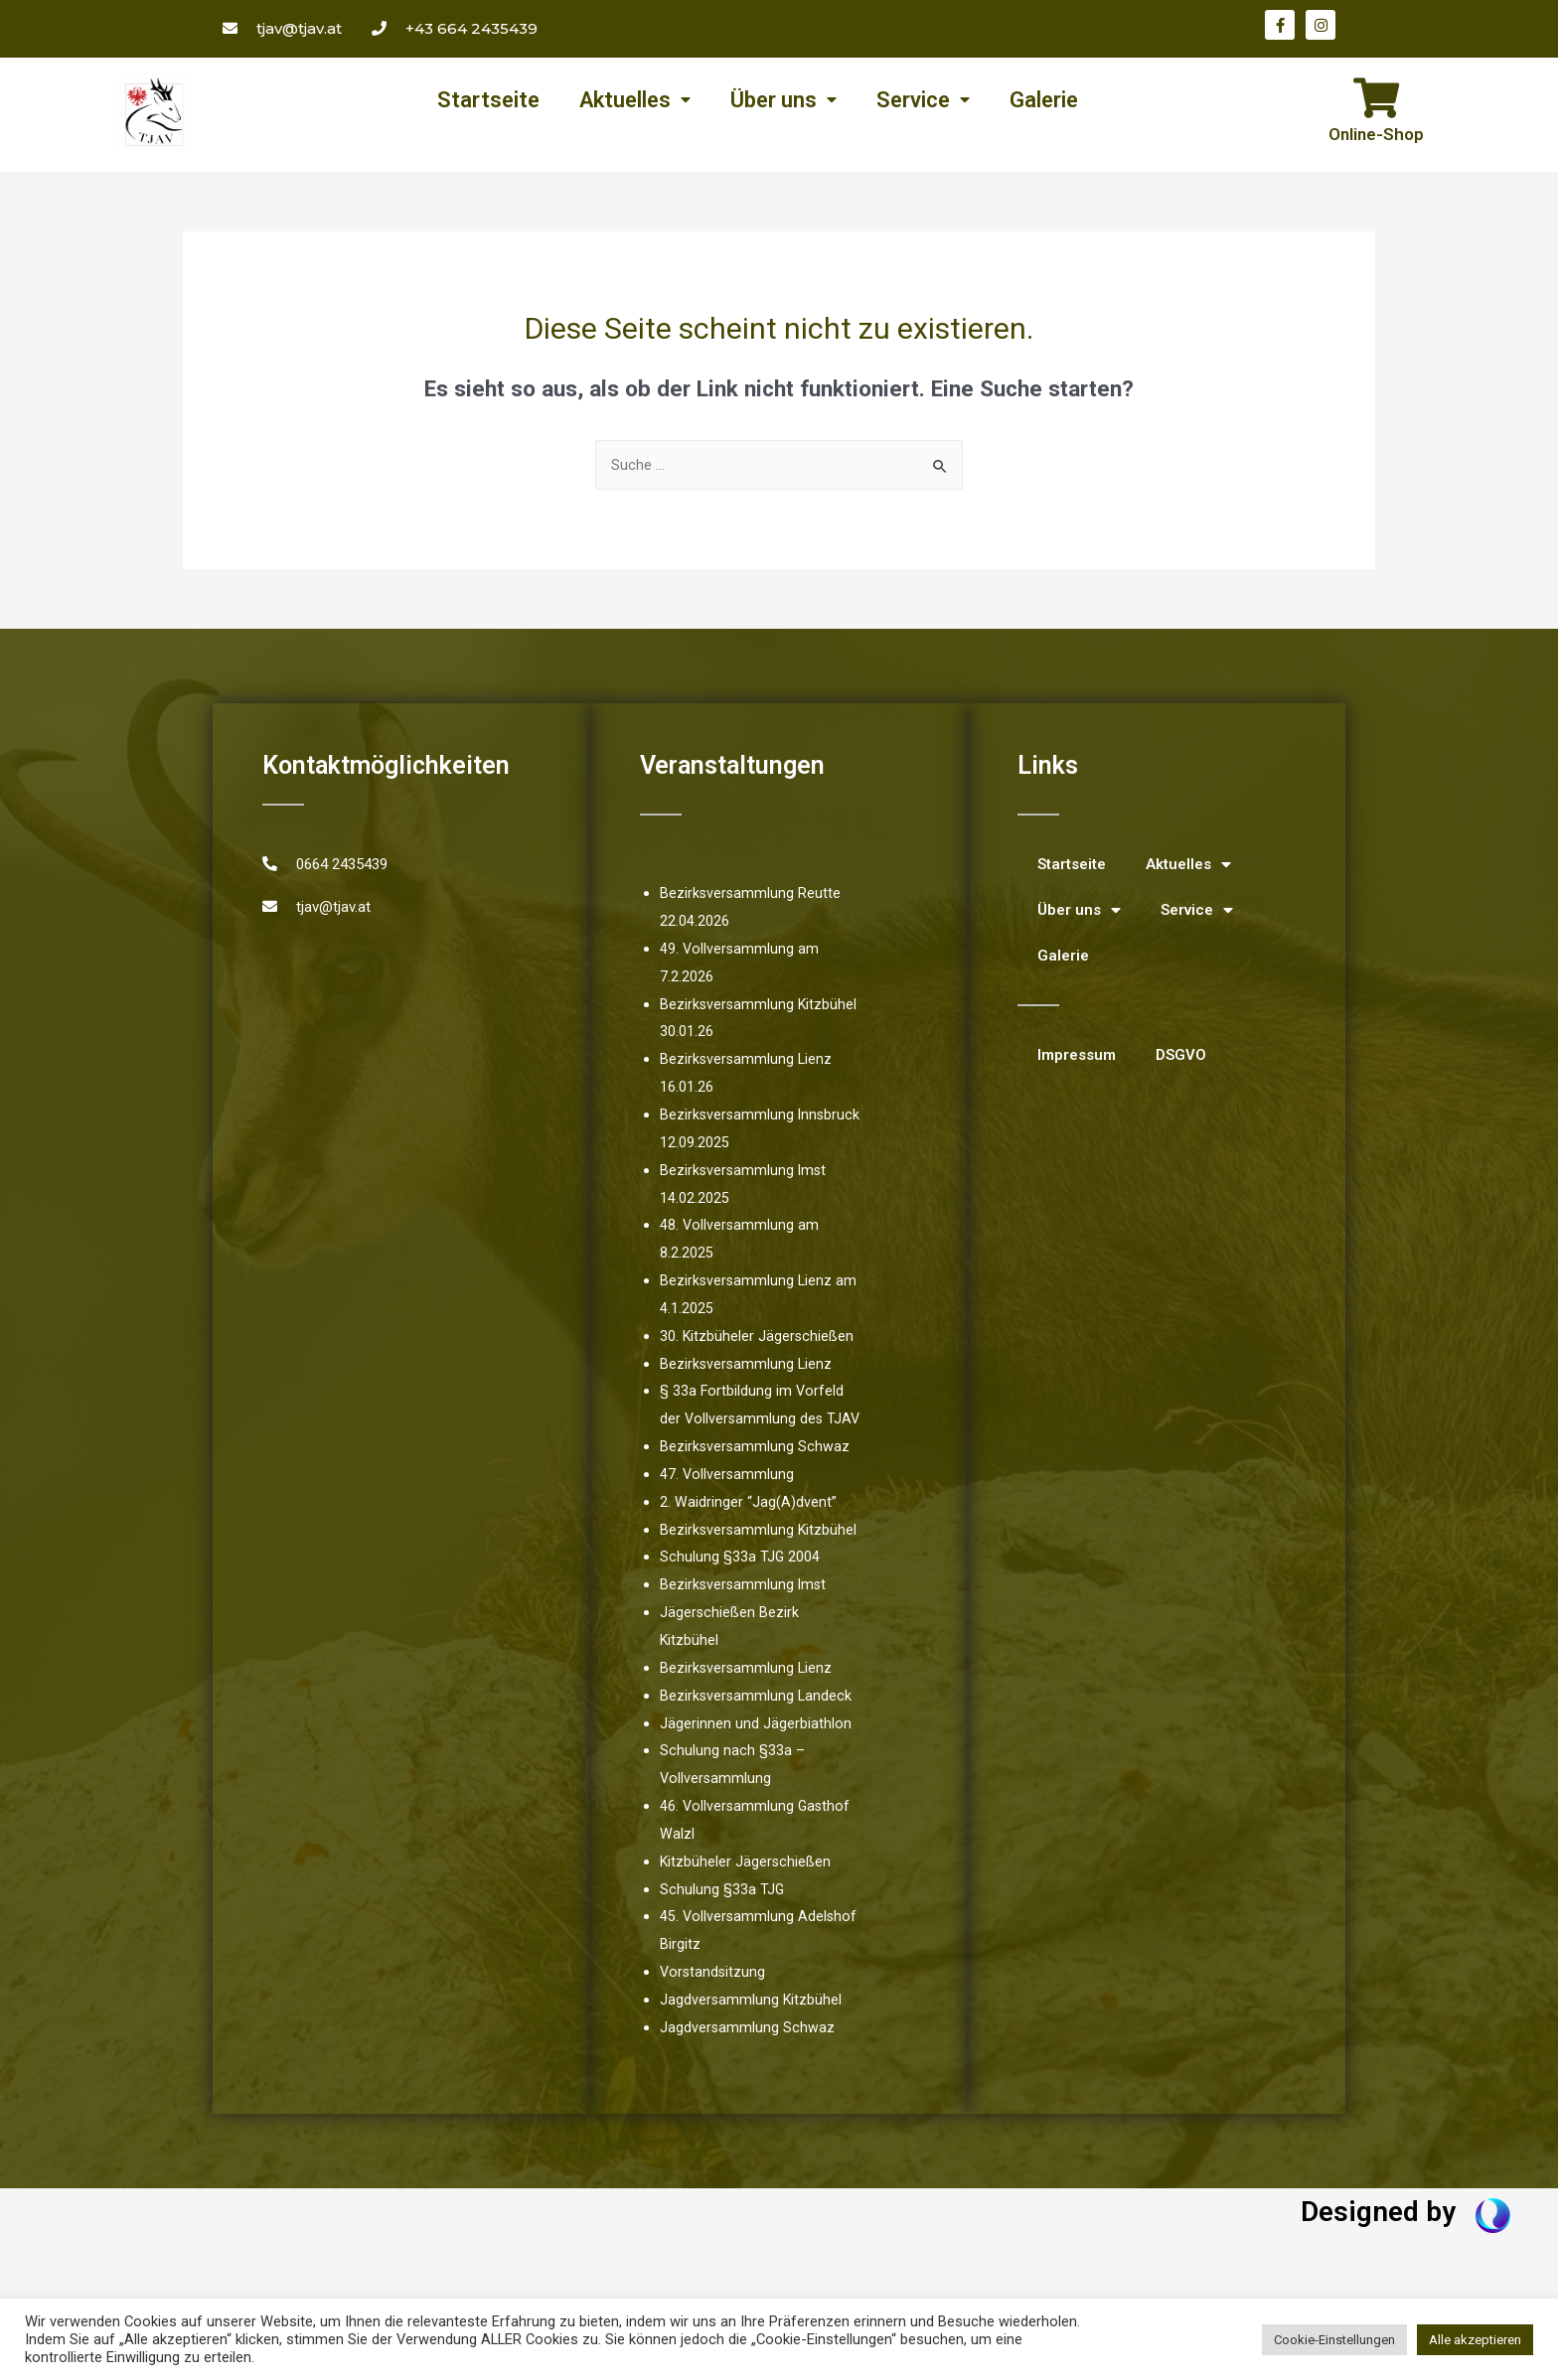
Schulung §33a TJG (722, 1918)
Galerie (1044, 99)
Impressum (1076, 1057)
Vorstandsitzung (714, 2001)
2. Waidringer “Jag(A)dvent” (748, 1532)
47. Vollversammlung (728, 1504)
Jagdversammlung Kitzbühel (752, 2029)
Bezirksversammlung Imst (745, 1614)
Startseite (488, 99)
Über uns (783, 99)
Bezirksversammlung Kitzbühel (759, 1558)
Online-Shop (1376, 134)
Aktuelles (635, 99)
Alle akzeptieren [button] (1475, 2339)
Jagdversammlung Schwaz (748, 2057)
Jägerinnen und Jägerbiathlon (756, 1752)
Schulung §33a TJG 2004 (740, 1586)
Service (923, 99)
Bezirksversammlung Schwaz (756, 1476)
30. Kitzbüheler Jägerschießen (758, 1338)
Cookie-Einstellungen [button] (1334, 2339)
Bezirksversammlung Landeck (757, 1725)
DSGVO (1181, 1057)
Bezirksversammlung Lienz (747, 1366)
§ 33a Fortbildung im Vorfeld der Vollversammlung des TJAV (753, 1420)
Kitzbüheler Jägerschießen (746, 1891)
